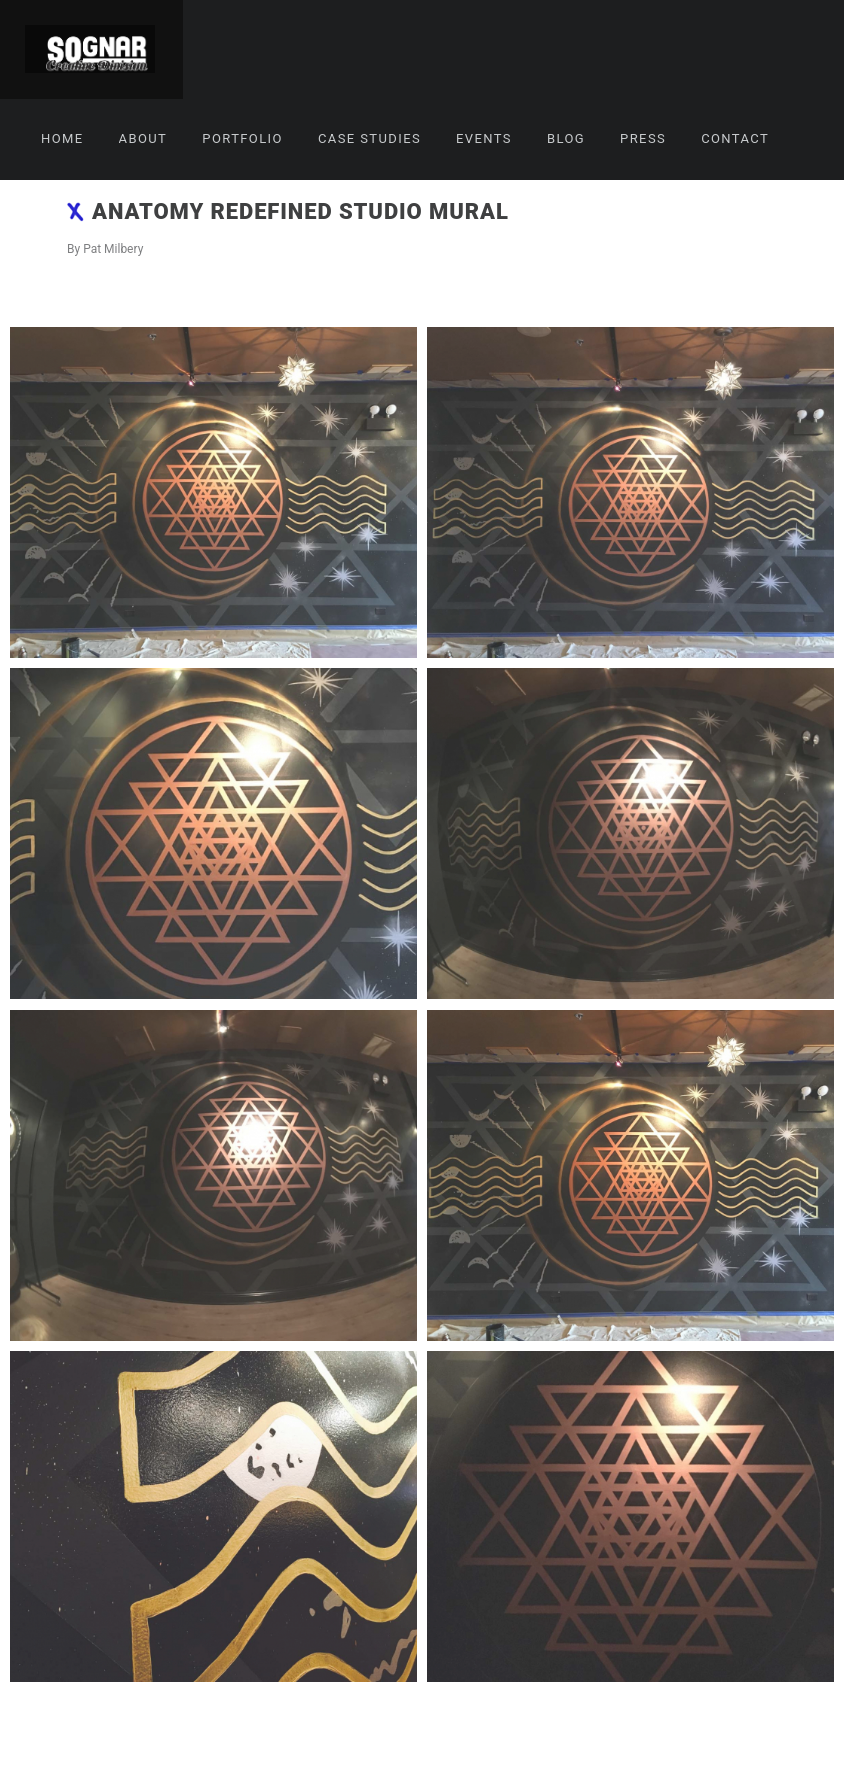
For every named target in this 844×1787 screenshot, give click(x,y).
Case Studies (369, 138)
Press (643, 138)
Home (62, 138)
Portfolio (242, 138)
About (143, 138)
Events (484, 138)
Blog (566, 138)
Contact (735, 138)
